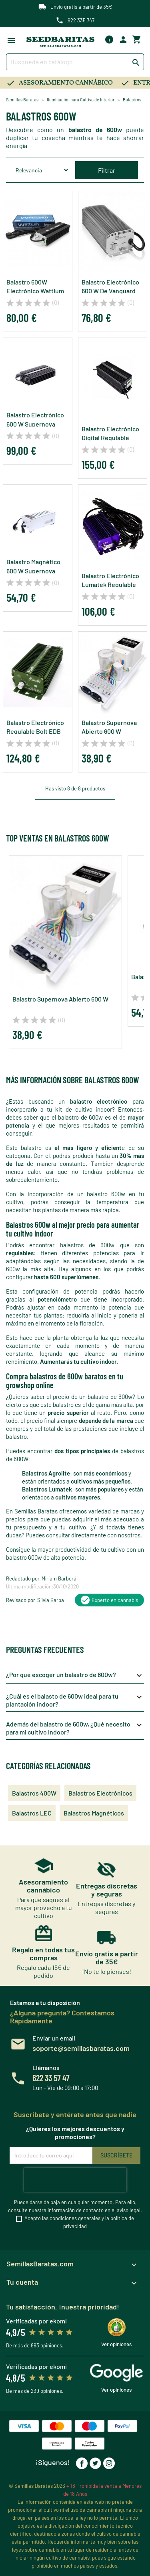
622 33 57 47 (51, 2077)
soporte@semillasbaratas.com (81, 2048)
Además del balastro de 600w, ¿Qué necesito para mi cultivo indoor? (75, 1728)
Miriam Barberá (59, 1578)
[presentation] (75, 2180)
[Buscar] (75, 61)
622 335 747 (81, 20)
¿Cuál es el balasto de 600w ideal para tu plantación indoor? (75, 1700)
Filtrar (106, 170)
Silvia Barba (50, 1600)
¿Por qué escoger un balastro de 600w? (75, 1675)
